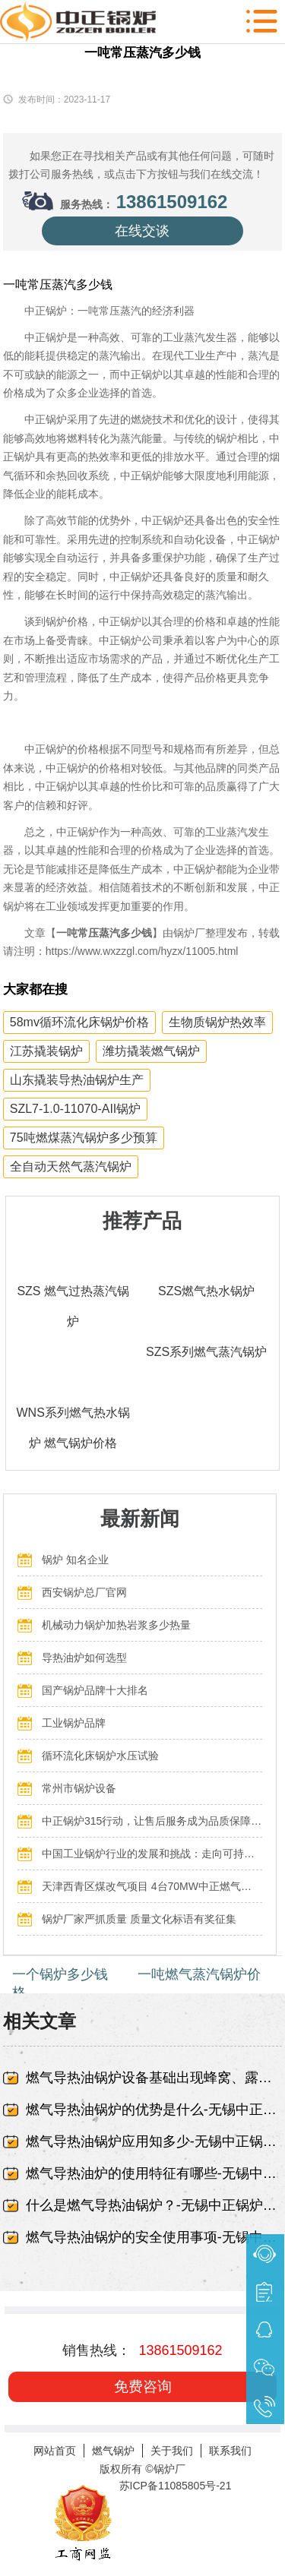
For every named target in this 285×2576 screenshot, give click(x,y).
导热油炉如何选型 (84, 1657)
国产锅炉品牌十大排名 (95, 1690)
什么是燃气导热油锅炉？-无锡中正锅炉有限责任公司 (154, 2205)
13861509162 (172, 201)
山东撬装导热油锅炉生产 (77, 1079)
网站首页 (54, 2451)
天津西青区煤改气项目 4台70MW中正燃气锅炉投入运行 (152, 1886)
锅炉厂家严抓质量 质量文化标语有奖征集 (139, 1919)
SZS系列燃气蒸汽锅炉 (206, 1351)
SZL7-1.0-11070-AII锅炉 (75, 1108)
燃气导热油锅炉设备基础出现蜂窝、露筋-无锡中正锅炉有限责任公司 (154, 2077)
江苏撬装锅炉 (46, 1051)
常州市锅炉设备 (79, 1788)
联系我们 (230, 2451)
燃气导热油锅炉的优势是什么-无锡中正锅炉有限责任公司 (154, 2109)
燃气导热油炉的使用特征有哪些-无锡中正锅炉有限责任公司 (154, 2173)
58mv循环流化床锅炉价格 (79, 1022)
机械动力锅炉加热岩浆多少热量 (116, 1625)
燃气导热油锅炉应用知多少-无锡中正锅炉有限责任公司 (154, 2141)
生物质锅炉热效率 (217, 1022)
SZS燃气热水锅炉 (206, 1291)
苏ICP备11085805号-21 (175, 2486)
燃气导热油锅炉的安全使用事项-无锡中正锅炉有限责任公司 (154, 2237)
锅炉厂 (169, 2469)
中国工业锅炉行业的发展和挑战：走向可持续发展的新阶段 (152, 1853)
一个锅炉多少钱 (60, 1974)
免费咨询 (143, 2386)
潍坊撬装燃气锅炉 (151, 1051)
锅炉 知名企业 (75, 1560)
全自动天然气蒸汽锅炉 (70, 1166)
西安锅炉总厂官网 (84, 1592)
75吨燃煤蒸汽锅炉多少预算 (83, 1137)
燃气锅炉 (113, 2451)
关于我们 (171, 2451)
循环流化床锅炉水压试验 (100, 1755)
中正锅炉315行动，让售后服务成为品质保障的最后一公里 (152, 1821)
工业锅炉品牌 (74, 1723)
